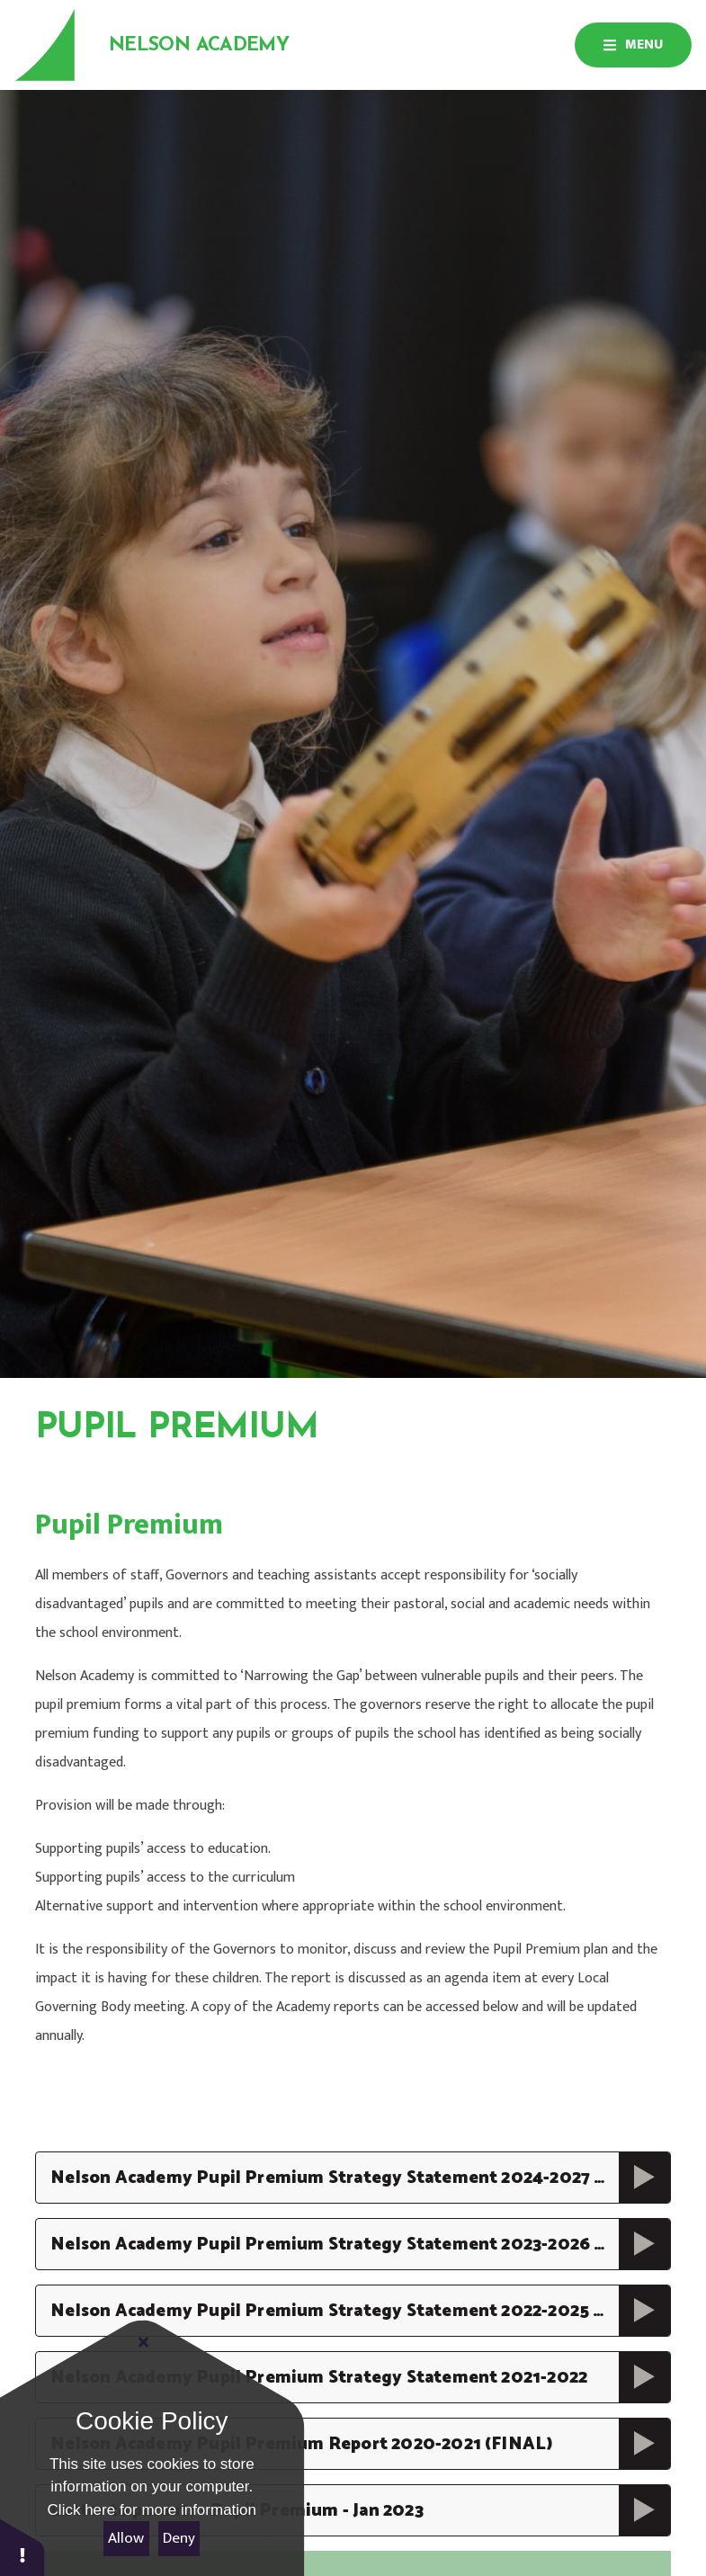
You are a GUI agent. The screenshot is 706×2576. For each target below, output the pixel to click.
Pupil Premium (302, 1474)
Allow (126, 2538)
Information (162, 1475)
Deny (179, 2538)
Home (54, 1475)
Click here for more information (152, 2509)
